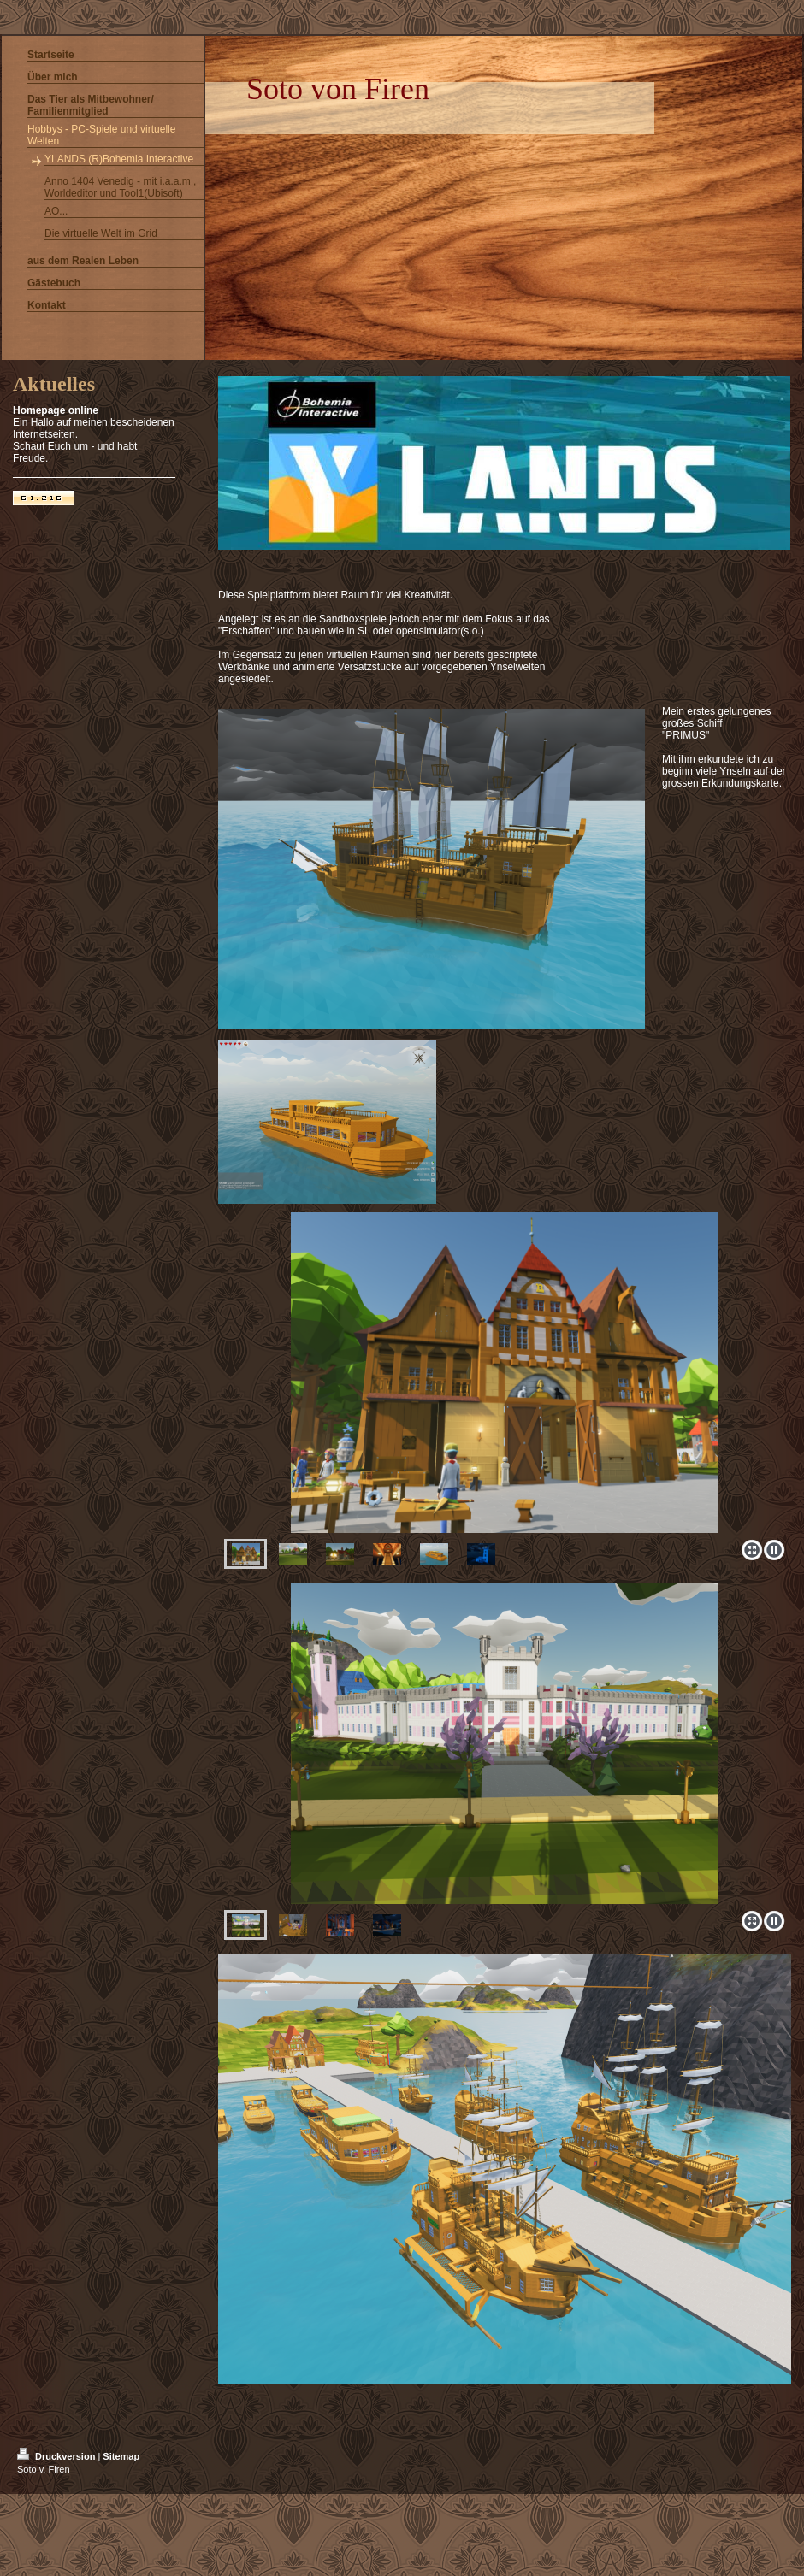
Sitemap (121, 2456)
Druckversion (57, 2456)
